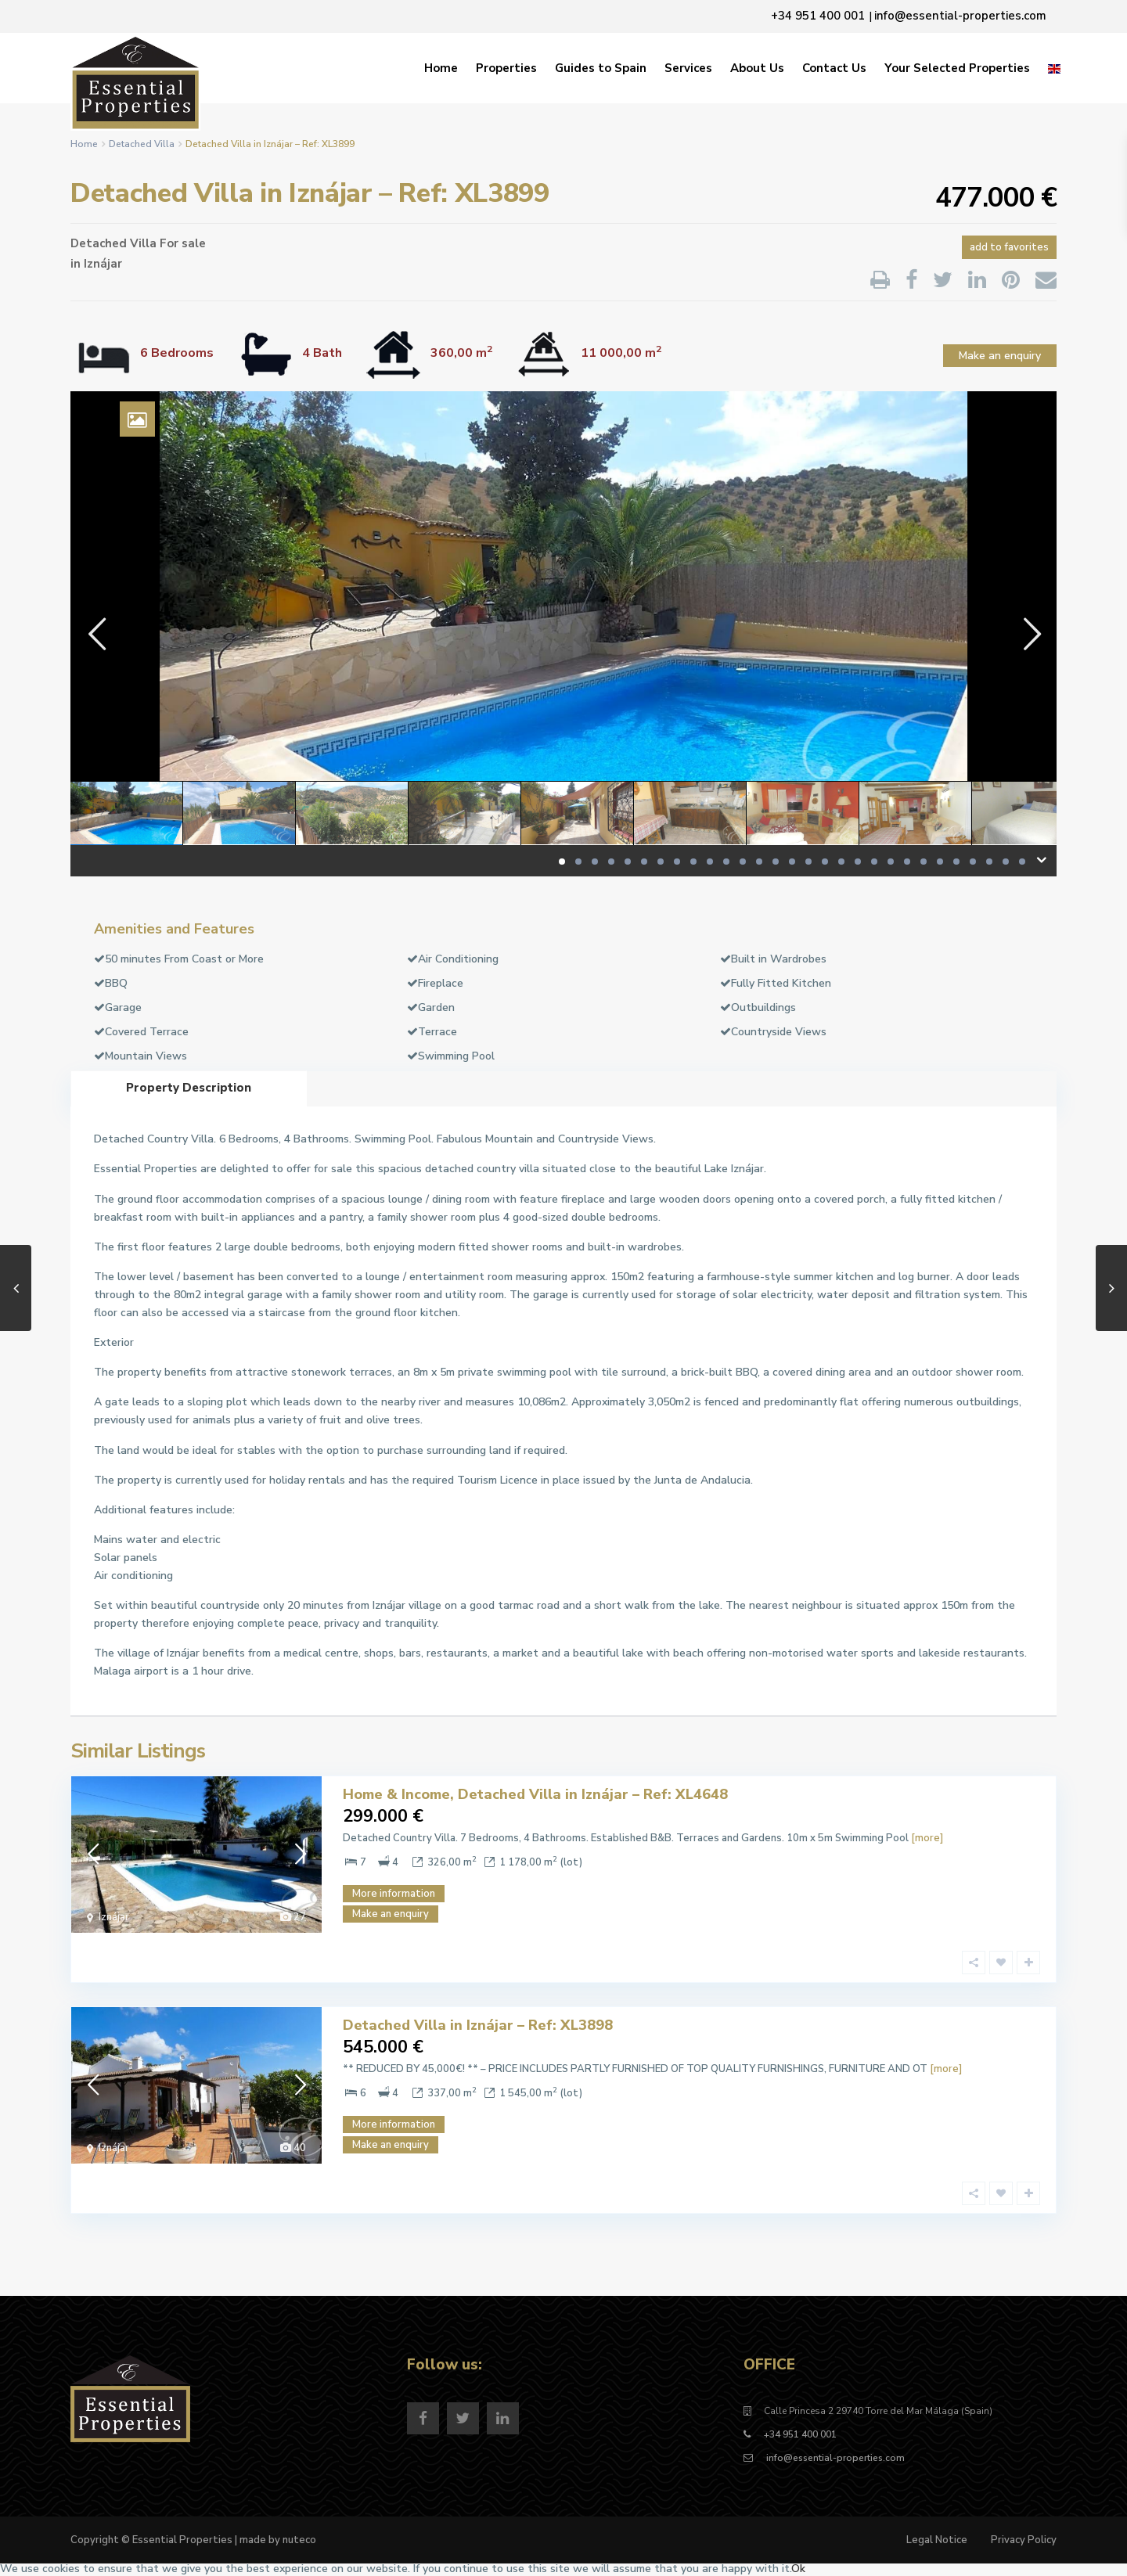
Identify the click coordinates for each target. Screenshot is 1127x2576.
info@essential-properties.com (834, 2458)
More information (393, 1894)
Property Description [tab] (188, 1088)
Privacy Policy (1024, 2540)
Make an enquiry (1000, 355)
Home (441, 68)
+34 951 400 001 (800, 2434)
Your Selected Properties (957, 68)
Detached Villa (142, 144)
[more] (927, 1838)
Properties (506, 68)
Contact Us (834, 68)
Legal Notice (936, 2540)
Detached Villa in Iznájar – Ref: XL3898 (478, 2025)
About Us (757, 68)
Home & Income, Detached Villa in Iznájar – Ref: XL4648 (535, 1794)
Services (688, 68)
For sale (183, 243)
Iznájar (103, 264)
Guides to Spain (600, 68)
